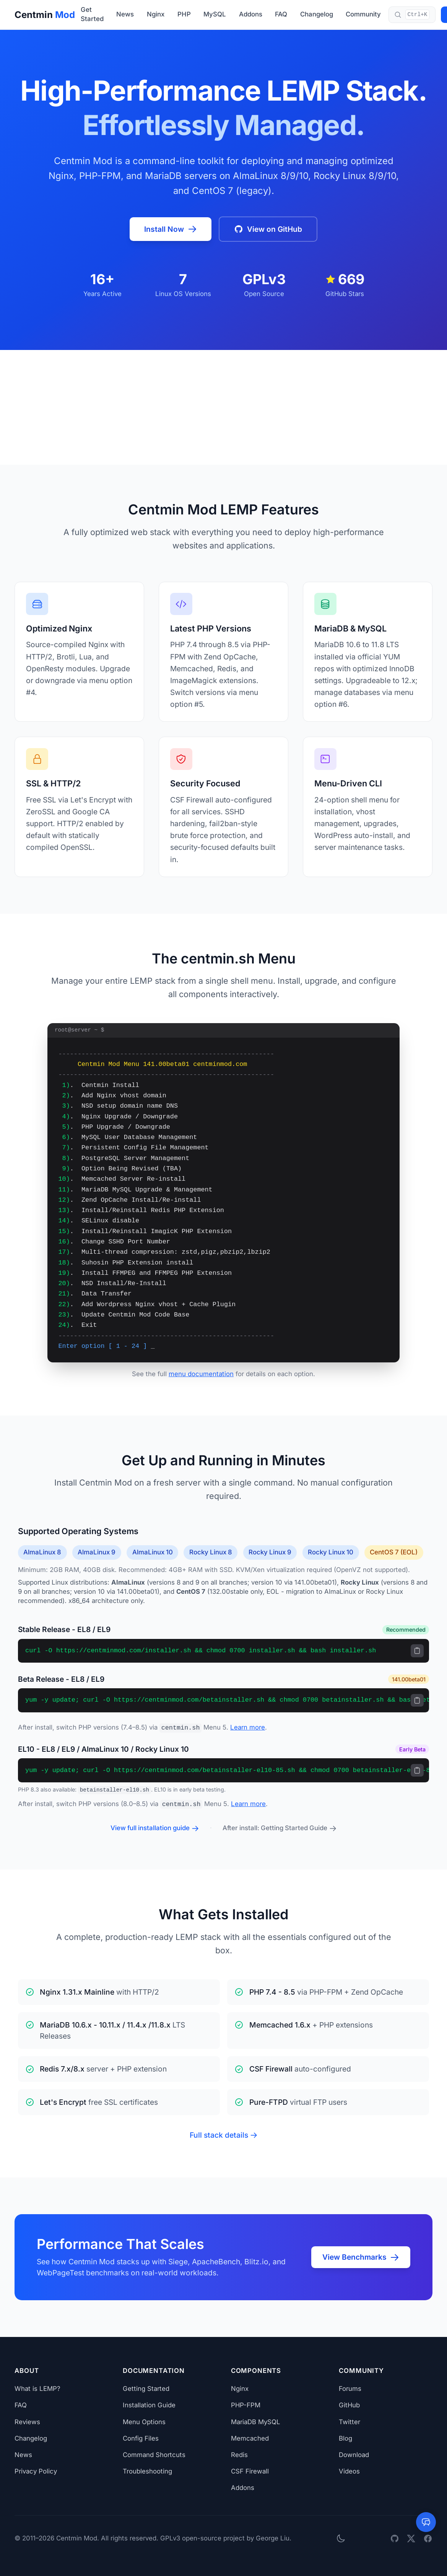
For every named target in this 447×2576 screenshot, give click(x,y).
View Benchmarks (361, 2257)
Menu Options (144, 2422)
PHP (184, 14)
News (125, 14)
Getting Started (146, 2388)
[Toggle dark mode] (341, 2538)
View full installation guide (155, 1828)
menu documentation (201, 1374)
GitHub (349, 2405)
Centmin (45, 14)
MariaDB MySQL (255, 2422)
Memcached (250, 2438)
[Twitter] (411, 2538)
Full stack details (223, 2135)
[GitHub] (394, 2538)
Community (363, 14)
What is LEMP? (37, 2388)
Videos (349, 2471)
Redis (239, 2455)
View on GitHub (268, 229)
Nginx (155, 14)
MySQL (214, 14)
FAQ (281, 14)
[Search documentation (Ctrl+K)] (412, 15)
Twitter (349, 2422)
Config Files (141, 2438)
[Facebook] (427, 2538)
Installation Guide (149, 2405)
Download (354, 2455)
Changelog (316, 14)
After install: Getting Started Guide (279, 1828)
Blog (345, 2438)
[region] (223, 1651)
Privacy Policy (36, 2471)
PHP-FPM (245, 2405)
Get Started (92, 14)
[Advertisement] (223, 407)
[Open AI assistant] (426, 2522)
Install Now (170, 229)
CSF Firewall (250, 2471)
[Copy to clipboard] (417, 1650)
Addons (250, 14)
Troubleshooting (147, 2471)
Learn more (247, 1727)
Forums (350, 2388)
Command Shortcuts (154, 2455)
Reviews (27, 2422)
